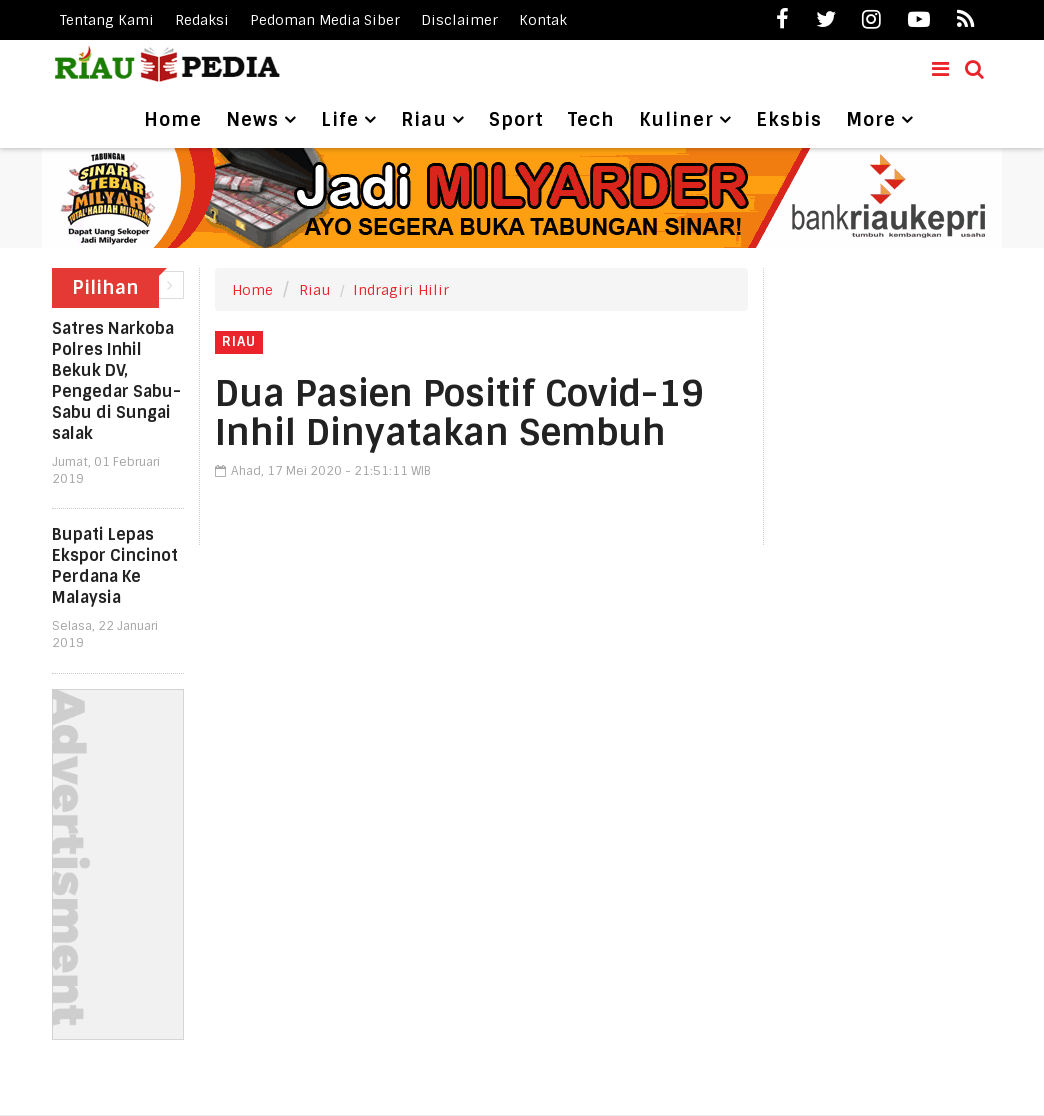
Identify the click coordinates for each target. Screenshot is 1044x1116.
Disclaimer (459, 20)
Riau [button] (424, 120)
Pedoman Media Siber (325, 20)
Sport (516, 120)
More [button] (871, 120)
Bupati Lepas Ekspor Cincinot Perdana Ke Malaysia (115, 566)
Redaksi (202, 20)
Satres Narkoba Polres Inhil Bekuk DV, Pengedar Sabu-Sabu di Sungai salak (116, 381)
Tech (591, 120)
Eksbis (789, 120)
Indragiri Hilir (401, 290)
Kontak (543, 20)
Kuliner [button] (676, 120)
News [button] (252, 120)
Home (173, 120)
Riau (314, 290)
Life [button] (340, 120)
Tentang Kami (107, 20)
